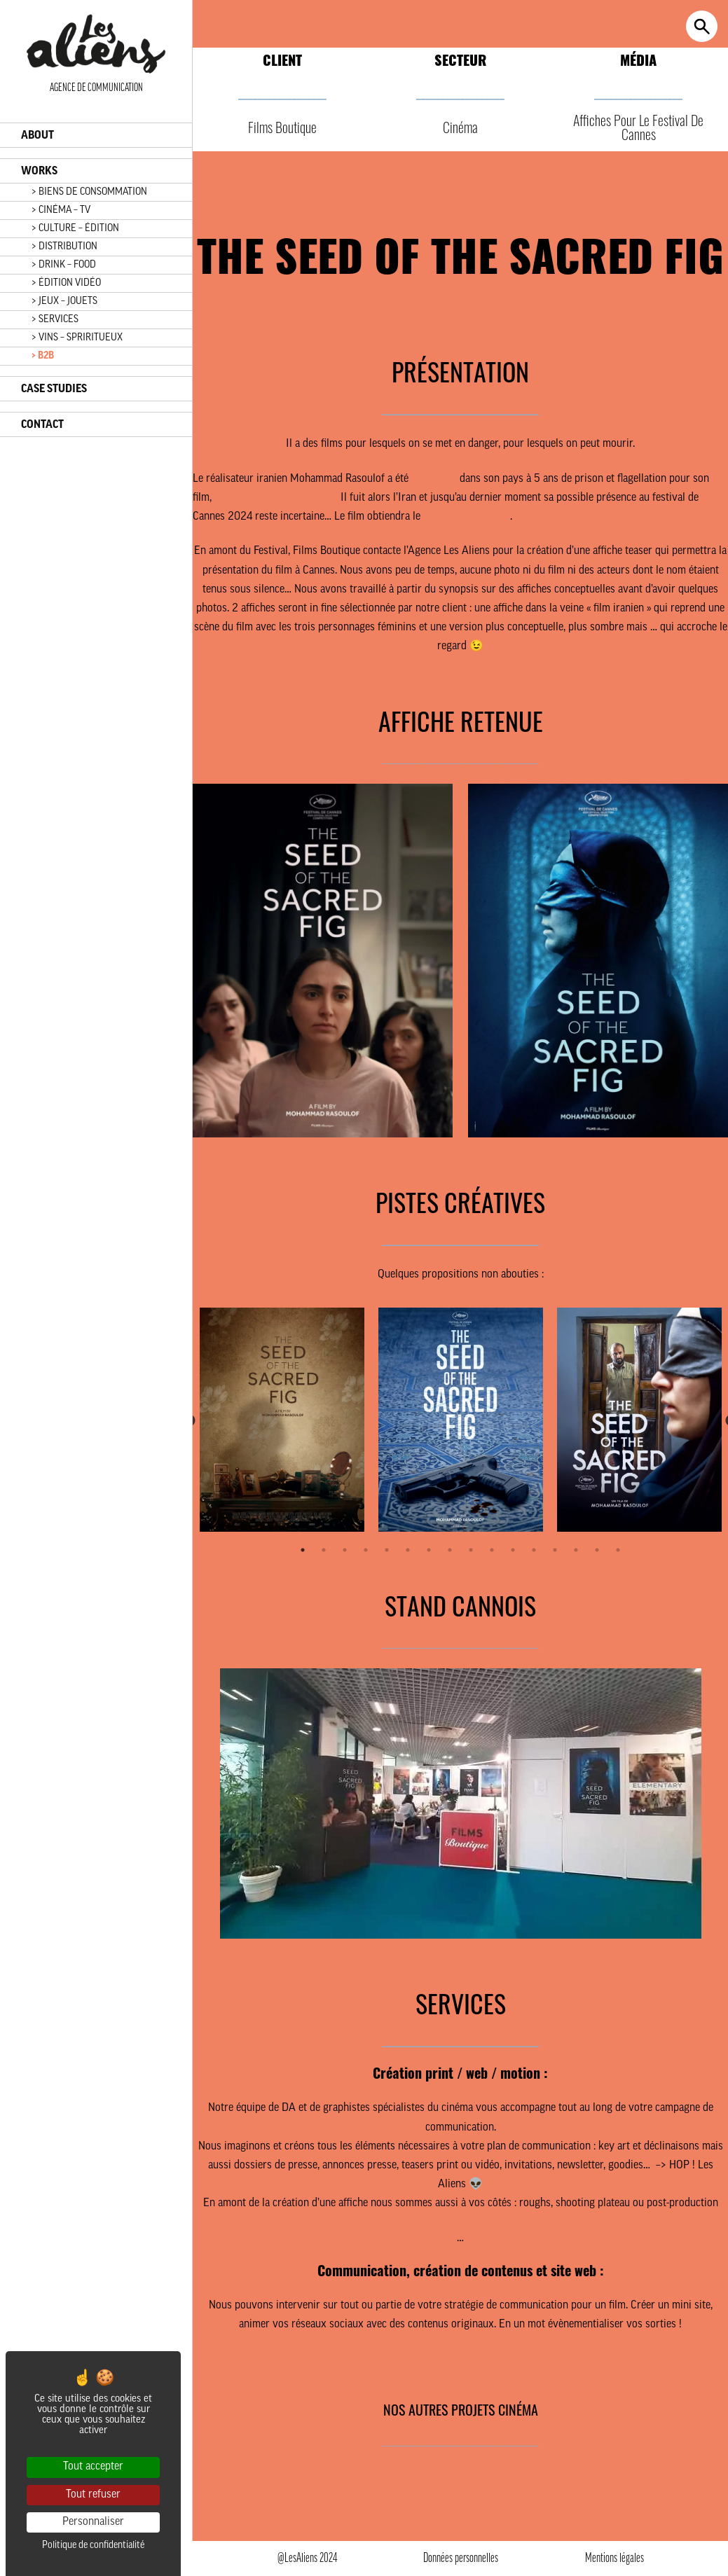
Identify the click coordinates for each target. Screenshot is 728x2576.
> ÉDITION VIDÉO (66, 283)
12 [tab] (534, 1550)
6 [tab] (408, 1550)
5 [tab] (387, 1550)
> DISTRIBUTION (64, 247)
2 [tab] (324, 1550)
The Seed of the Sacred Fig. (274, 498)
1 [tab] (303, 1550)
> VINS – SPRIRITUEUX (77, 338)
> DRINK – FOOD (64, 265)
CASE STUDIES (54, 388)
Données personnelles (460, 2558)
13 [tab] (555, 1550)
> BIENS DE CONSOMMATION (89, 192)
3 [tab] (345, 1550)
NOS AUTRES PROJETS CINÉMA (460, 2409)
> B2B (43, 356)
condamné (434, 479)
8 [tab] (450, 1550)
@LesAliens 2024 (307, 2558)
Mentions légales (614, 2558)
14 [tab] (576, 1550)
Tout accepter (93, 2466)
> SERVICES (55, 319)
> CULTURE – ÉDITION (75, 228)
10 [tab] (492, 1550)
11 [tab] (513, 1550)
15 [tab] (597, 1550)
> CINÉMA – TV (61, 210)
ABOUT (37, 135)
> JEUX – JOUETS (64, 301)
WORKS (39, 170)
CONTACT (42, 424)
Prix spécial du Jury (466, 516)
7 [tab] (429, 1550)
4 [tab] (366, 1550)
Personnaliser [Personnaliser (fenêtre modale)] (93, 2522)
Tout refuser (93, 2494)
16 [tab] (618, 1550)
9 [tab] (471, 1550)
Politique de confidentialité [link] (93, 2545)
